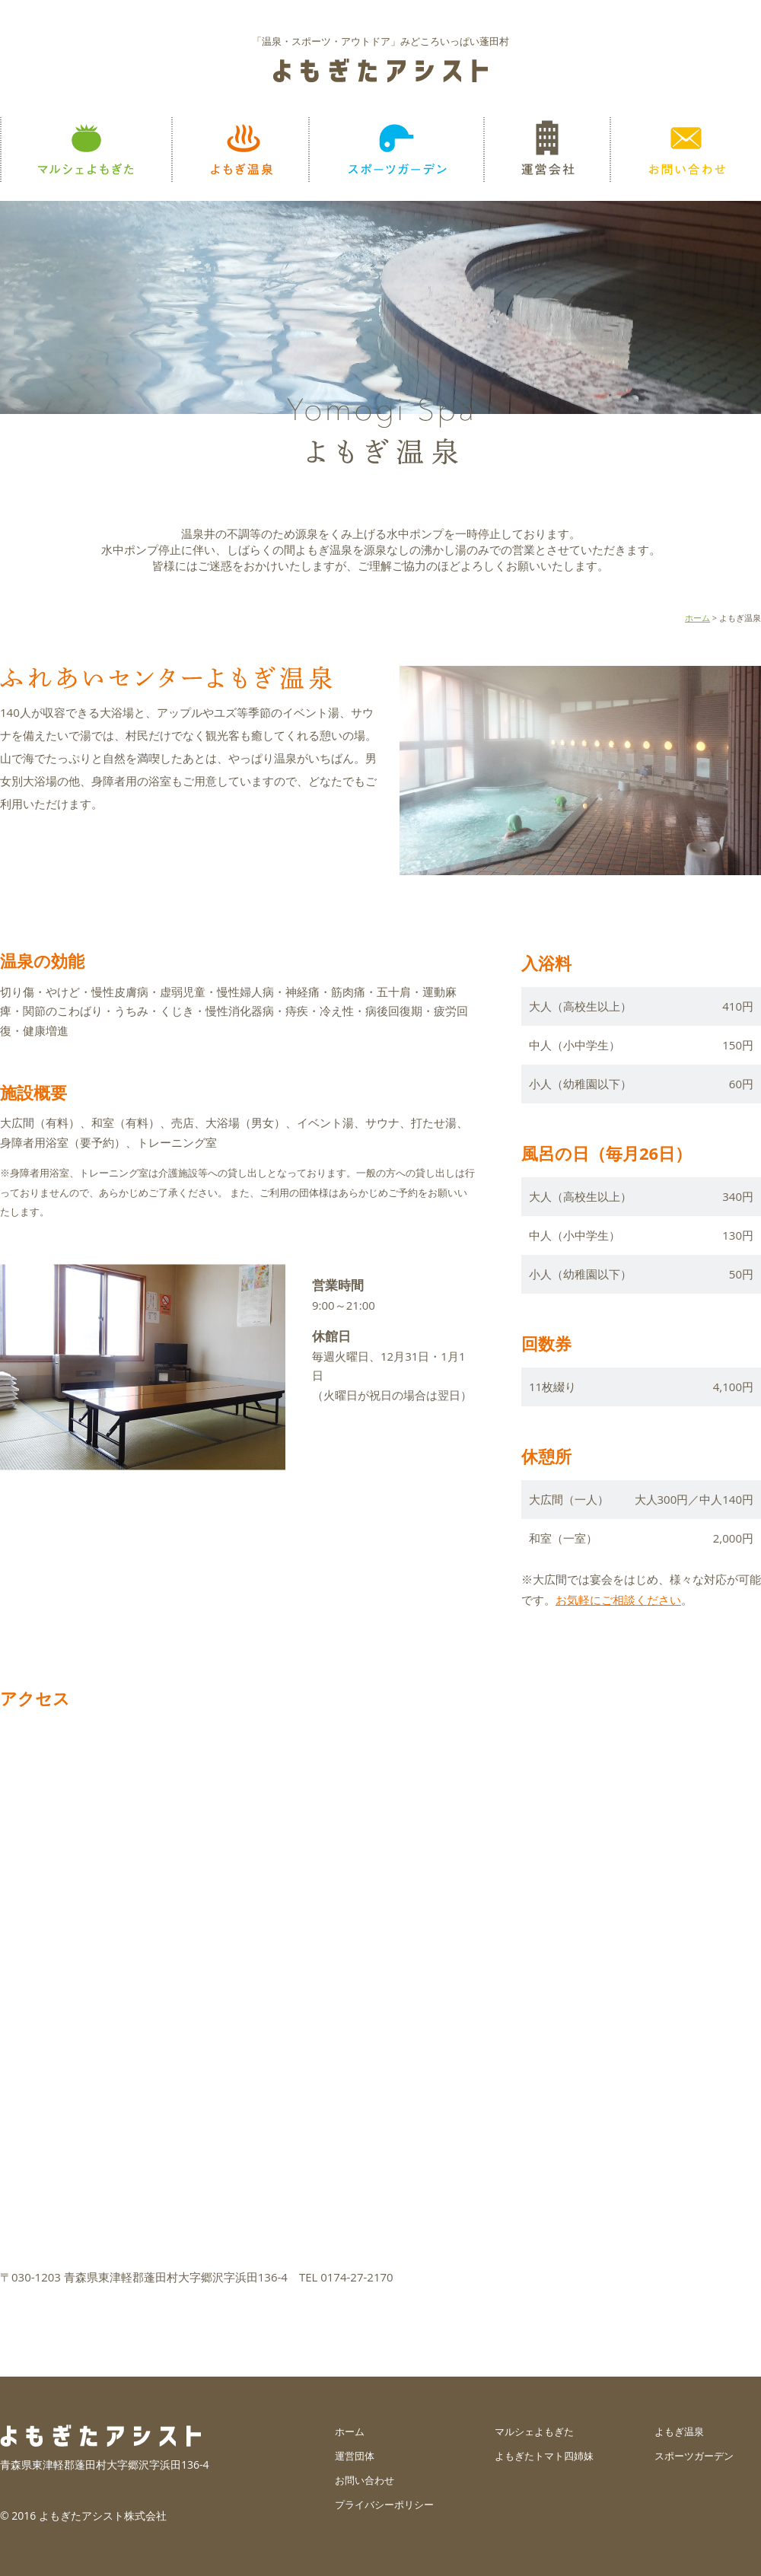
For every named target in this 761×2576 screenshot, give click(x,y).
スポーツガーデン (395, 149)
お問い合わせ (685, 149)
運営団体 (354, 2456)
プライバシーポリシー (384, 2504)
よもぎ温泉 (239, 149)
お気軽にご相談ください (618, 1599)
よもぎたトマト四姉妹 (544, 2456)
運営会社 (546, 149)
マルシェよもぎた (85, 149)
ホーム (697, 617)
